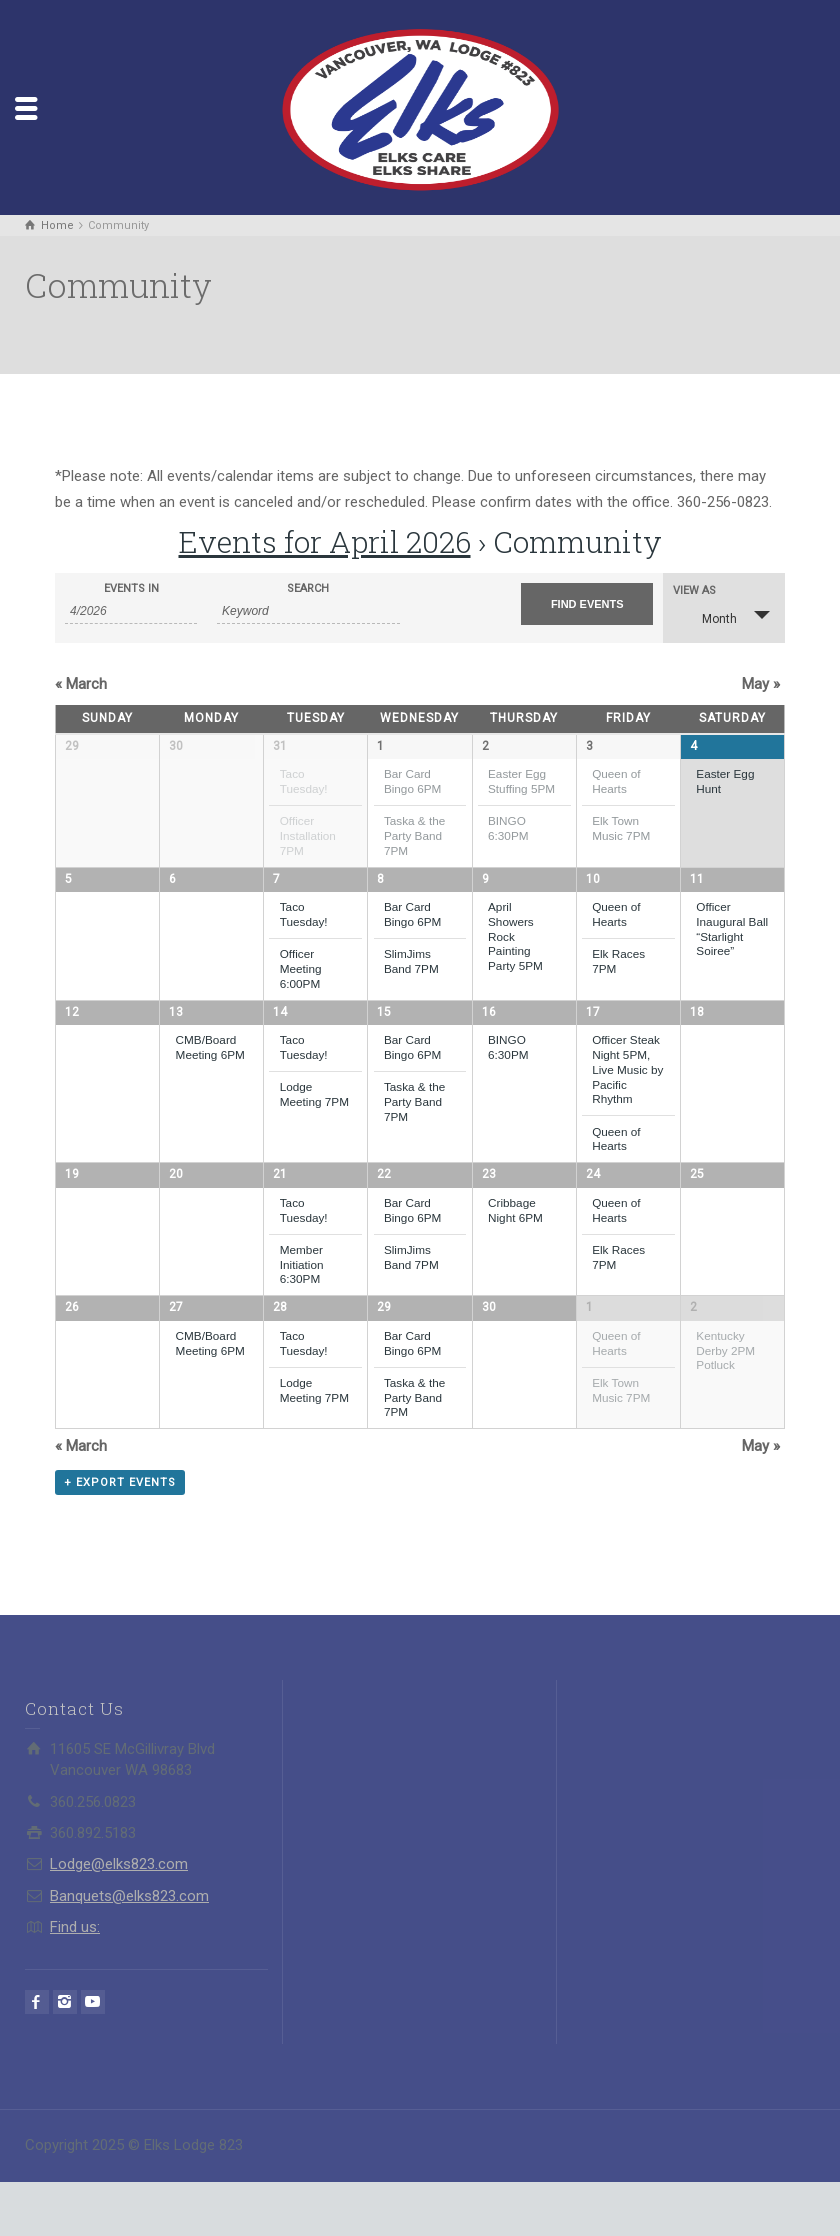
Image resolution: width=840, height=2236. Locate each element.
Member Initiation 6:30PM (302, 1294)
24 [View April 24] (593, 1205)
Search (308, 588)
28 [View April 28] (280, 1350)
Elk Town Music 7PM (621, 828)
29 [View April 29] (384, 1350)
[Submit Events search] (587, 604)
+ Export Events (120, 1536)
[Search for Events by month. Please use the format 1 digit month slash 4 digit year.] (131, 611)
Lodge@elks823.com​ (119, 1919)
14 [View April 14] (280, 1036)
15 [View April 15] (384, 1036)
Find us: (75, 1981)
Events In (131, 588)
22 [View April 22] (384, 1205)
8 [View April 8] (380, 891)
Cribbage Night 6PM (515, 1240)
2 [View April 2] (485, 746)
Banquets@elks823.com (129, 1950)
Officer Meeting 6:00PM (301, 981)
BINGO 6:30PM (508, 828)
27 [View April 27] (176, 1350)
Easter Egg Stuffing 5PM (521, 781)
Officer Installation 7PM (308, 835)
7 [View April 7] (276, 891)
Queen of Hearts (616, 781)
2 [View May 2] (693, 1350)
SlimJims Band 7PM (411, 974)
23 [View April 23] (489, 1205)
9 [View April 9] (485, 891)
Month (707, 616)
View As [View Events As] (694, 590)
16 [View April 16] (489, 1036)
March (81, 684)
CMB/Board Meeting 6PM (210, 1072)
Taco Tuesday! (304, 781)
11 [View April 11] (697, 891)
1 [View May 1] (589, 1350)
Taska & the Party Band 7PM (414, 835)
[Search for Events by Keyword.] (308, 611)
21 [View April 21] (280, 1205)
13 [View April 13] (176, 1036)
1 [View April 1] (380, 746)
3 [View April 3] (589, 746)
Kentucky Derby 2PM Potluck (725, 1392)
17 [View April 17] (593, 1036)
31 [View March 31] (280, 746)
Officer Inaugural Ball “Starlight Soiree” (732, 941)
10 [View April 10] (593, 891)
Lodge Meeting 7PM (314, 1119)
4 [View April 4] (693, 746)
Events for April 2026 (325, 541)
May (761, 684)
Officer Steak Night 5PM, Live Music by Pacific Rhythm (627, 1094)
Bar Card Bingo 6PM (412, 781)
